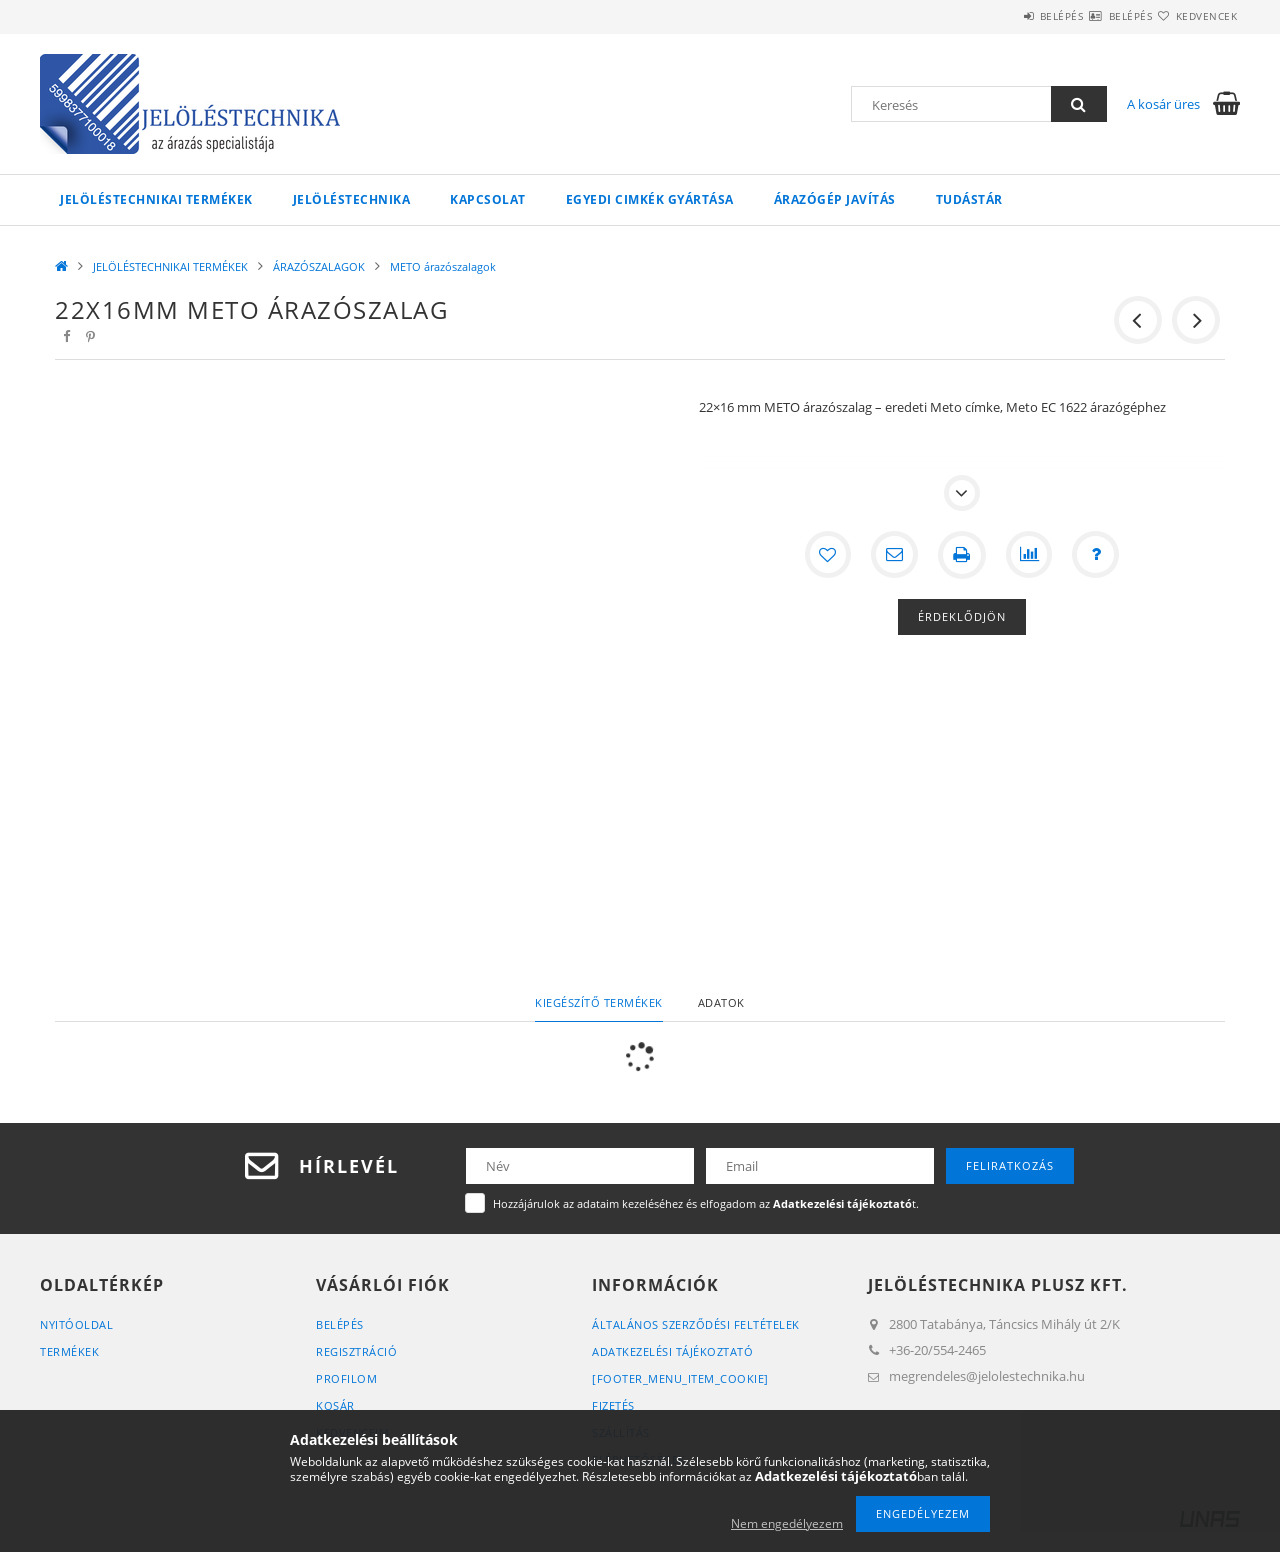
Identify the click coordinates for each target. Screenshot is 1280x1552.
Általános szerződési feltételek (696, 1324)
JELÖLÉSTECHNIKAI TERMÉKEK (156, 199)
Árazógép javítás (835, 199)
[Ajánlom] (894, 555)
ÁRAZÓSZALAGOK (319, 266)
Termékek (69, 1351)
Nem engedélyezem (787, 1523)
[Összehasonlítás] (1030, 555)
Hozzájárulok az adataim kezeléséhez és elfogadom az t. (706, 1203)
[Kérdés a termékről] (1098, 555)
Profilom (346, 1378)
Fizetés (613, 1405)
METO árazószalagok (443, 266)
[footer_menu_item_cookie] (680, 1378)
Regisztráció (356, 1351)
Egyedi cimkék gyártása (650, 199)
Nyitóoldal (76, 1324)
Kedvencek (1195, 16)
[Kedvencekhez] (826, 555)
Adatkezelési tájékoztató (672, 1351)
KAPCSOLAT (488, 199)
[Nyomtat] (962, 555)
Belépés (1002, 16)
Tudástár (969, 199)
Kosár (335, 1405)
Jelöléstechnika (352, 199)
